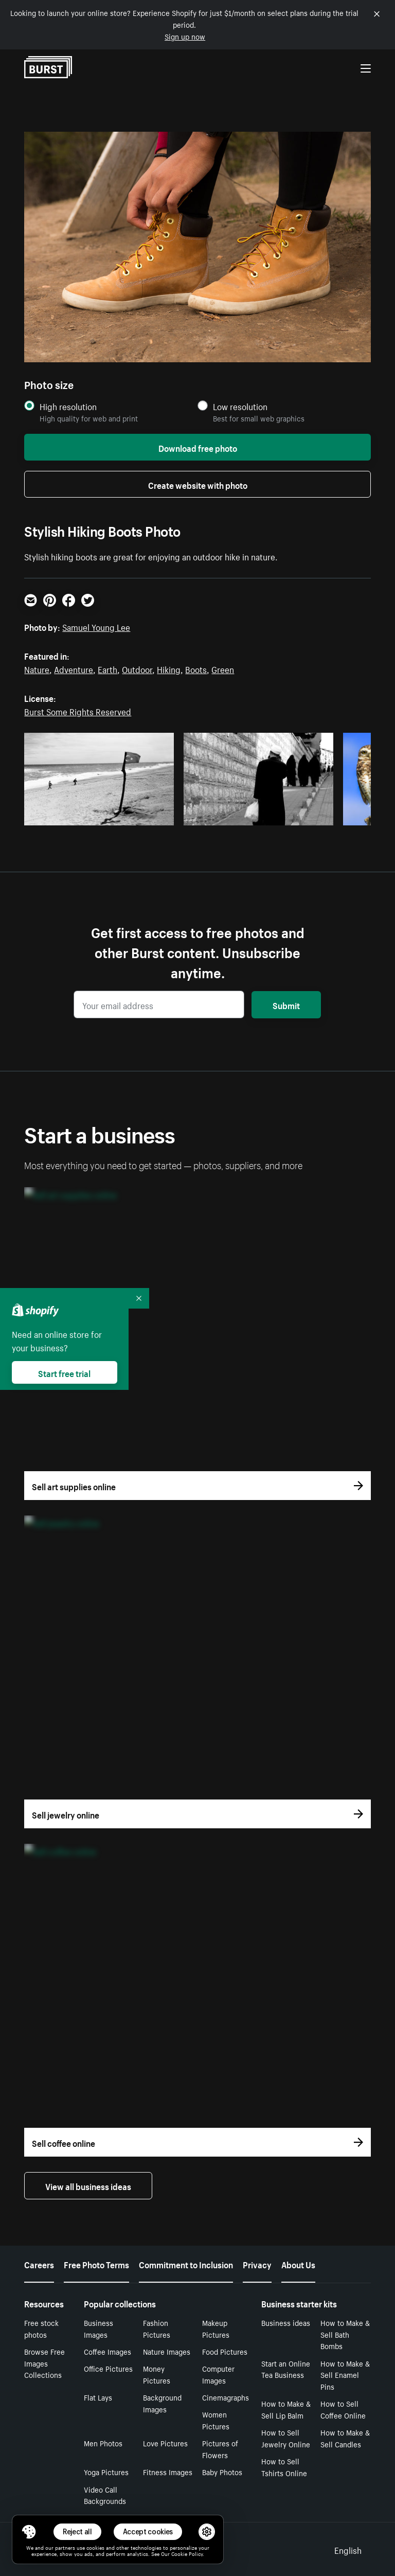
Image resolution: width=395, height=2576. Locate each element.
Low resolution (240, 406)
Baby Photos (222, 2471)
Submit (286, 1004)
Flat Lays (98, 2397)
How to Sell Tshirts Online (284, 2466)
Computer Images (218, 2374)
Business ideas (285, 2322)
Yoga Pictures (106, 2471)
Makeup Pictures (215, 2328)
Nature (36, 668)
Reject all (77, 2531)
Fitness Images (167, 2471)
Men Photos (103, 2442)
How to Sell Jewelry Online (285, 2437)
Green (222, 668)
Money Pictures (156, 2374)
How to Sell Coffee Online (343, 2409)
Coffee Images (107, 2351)
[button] (29, 2532)
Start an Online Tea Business (285, 2368)
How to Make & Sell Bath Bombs (345, 2334)
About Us (298, 2263)
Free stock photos (41, 2328)
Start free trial (64, 1372)
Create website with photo (197, 484)
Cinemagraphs (225, 2397)
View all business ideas (88, 2185)
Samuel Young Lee (96, 626)
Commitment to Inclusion (186, 2263)
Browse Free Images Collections (44, 2362)
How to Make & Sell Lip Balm (286, 2409)
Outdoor (137, 668)
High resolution (68, 406)
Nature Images (166, 2351)
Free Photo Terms (96, 2263)
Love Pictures (165, 2442)
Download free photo (197, 447)
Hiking (169, 668)
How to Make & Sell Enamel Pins (345, 2374)
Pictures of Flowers (220, 2448)
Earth (107, 668)
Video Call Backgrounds (105, 2495)
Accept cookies (148, 2531)
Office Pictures (108, 2368)
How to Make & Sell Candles (345, 2437)
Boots (196, 668)
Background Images (162, 2402)
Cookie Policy (187, 2553)
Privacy (257, 2263)
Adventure (73, 668)
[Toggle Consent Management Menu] (29, 2532)
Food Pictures (224, 2351)
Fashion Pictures (156, 2328)
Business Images (98, 2328)
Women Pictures (215, 2419)
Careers (39, 2263)
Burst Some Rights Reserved (77, 710)
